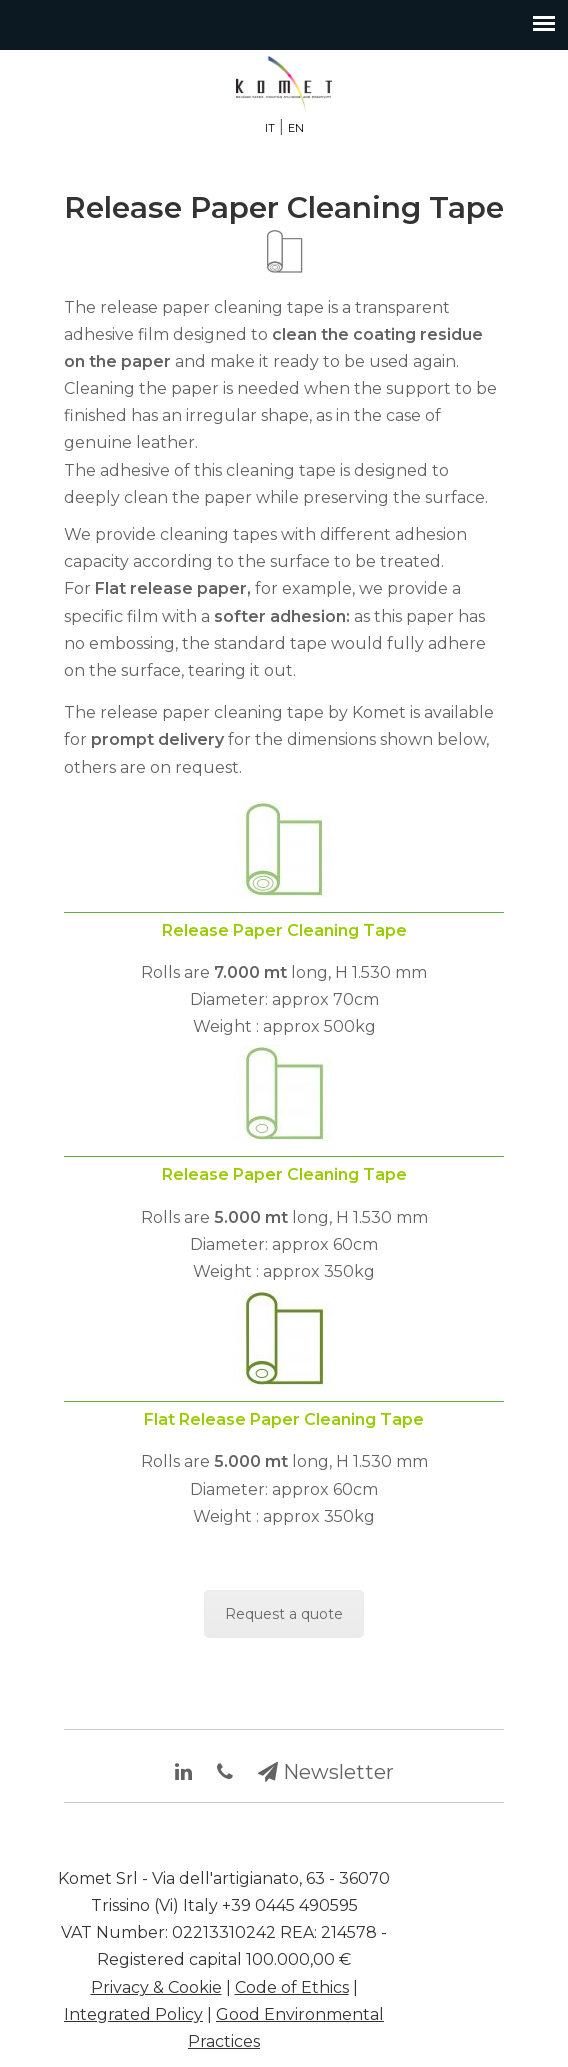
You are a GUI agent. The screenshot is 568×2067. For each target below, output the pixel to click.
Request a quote (284, 1614)
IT (270, 128)
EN (296, 128)
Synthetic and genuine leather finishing (284, 84)
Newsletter (326, 1772)
